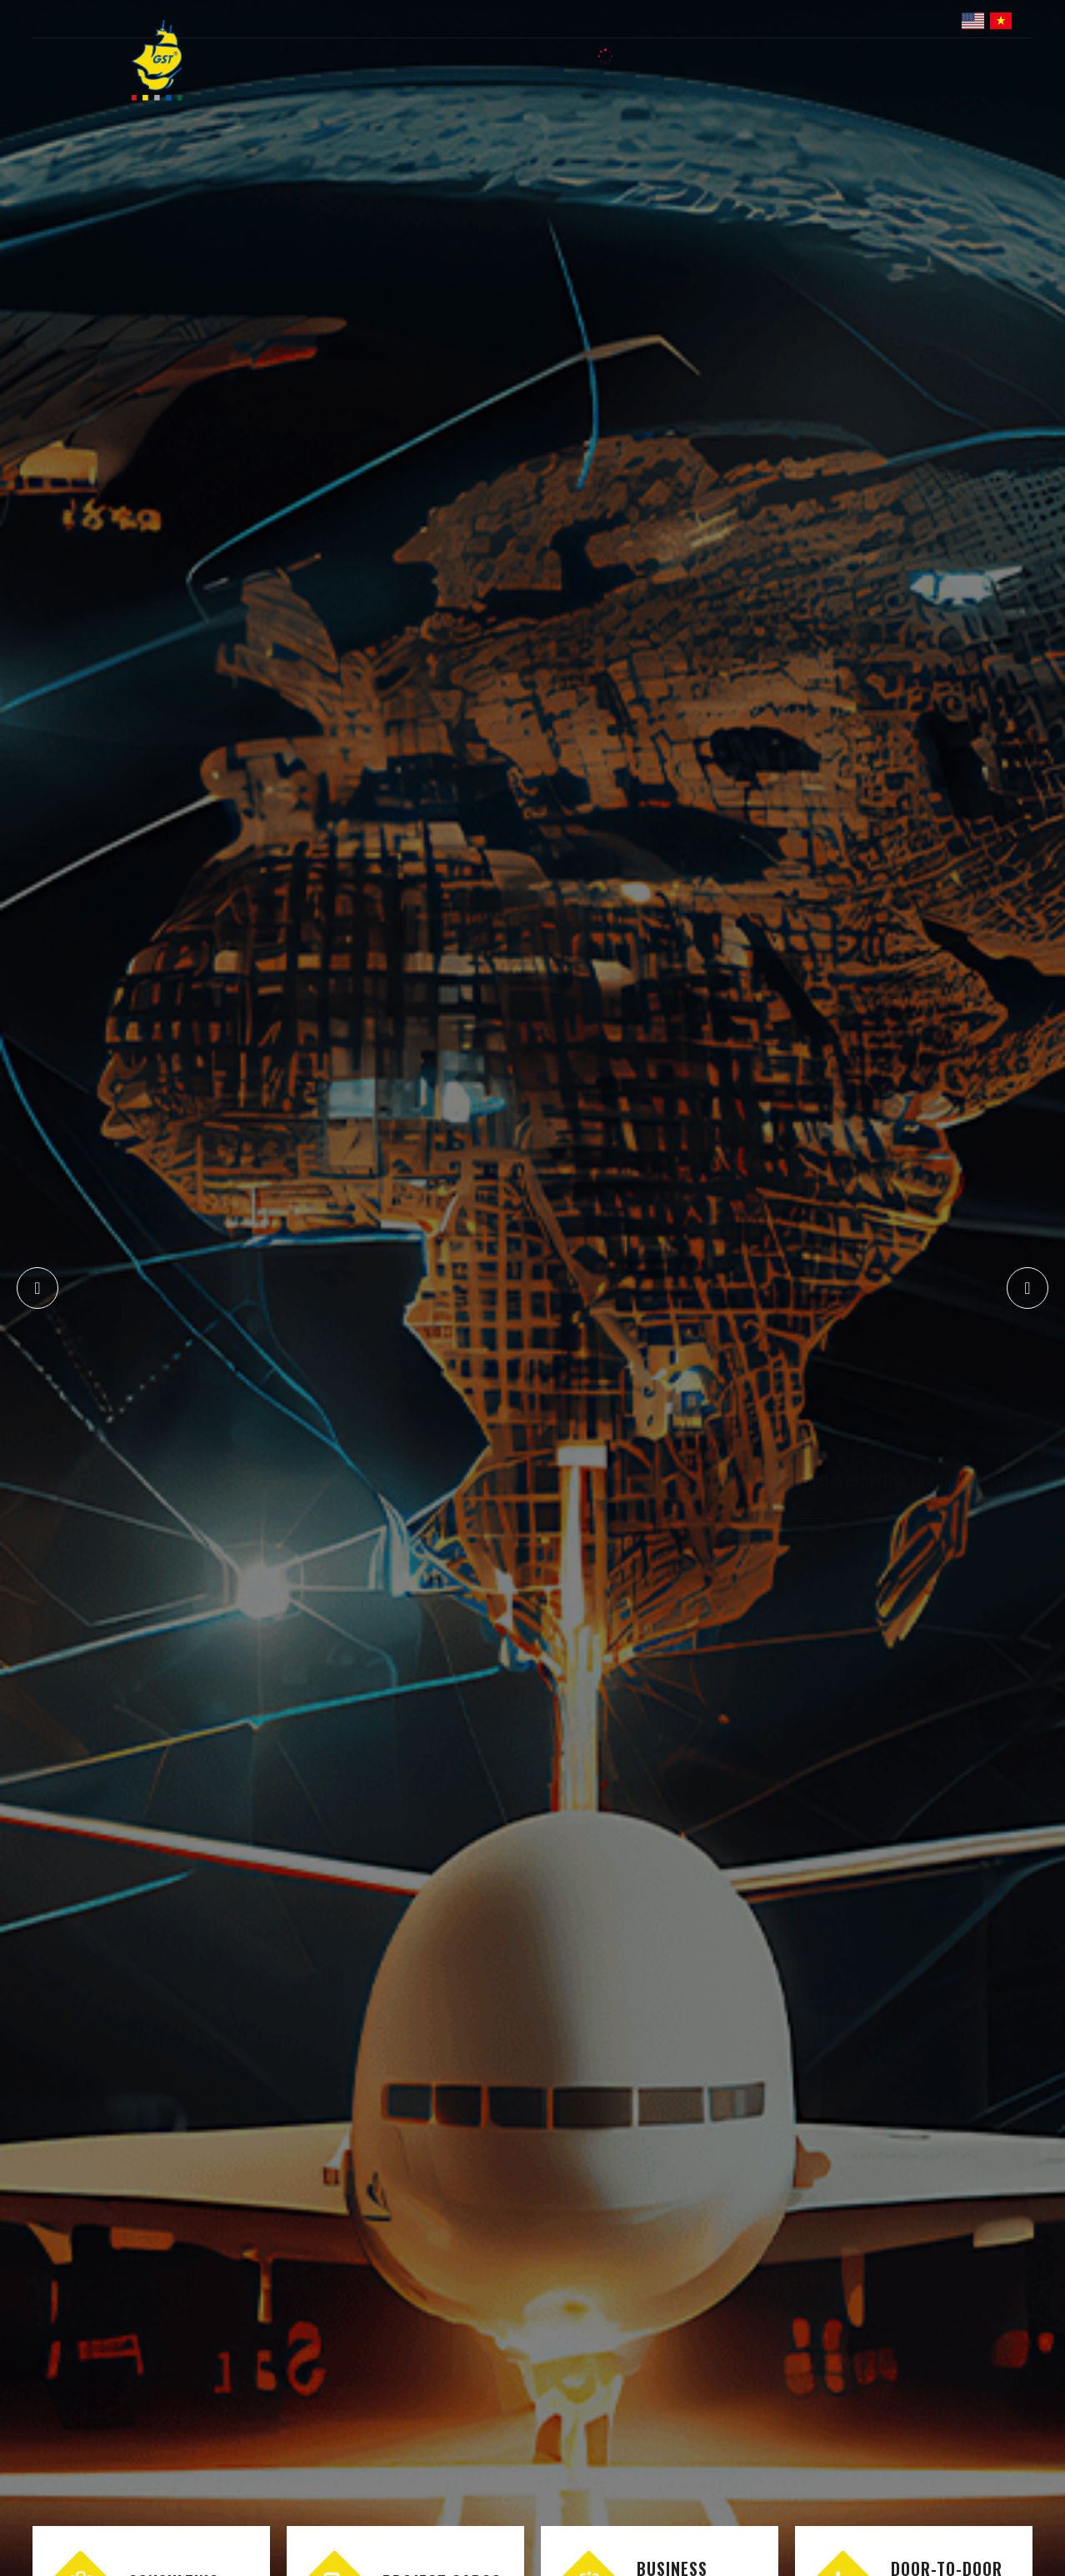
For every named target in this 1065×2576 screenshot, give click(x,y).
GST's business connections (828, 1340)
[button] (1027, 1288)
